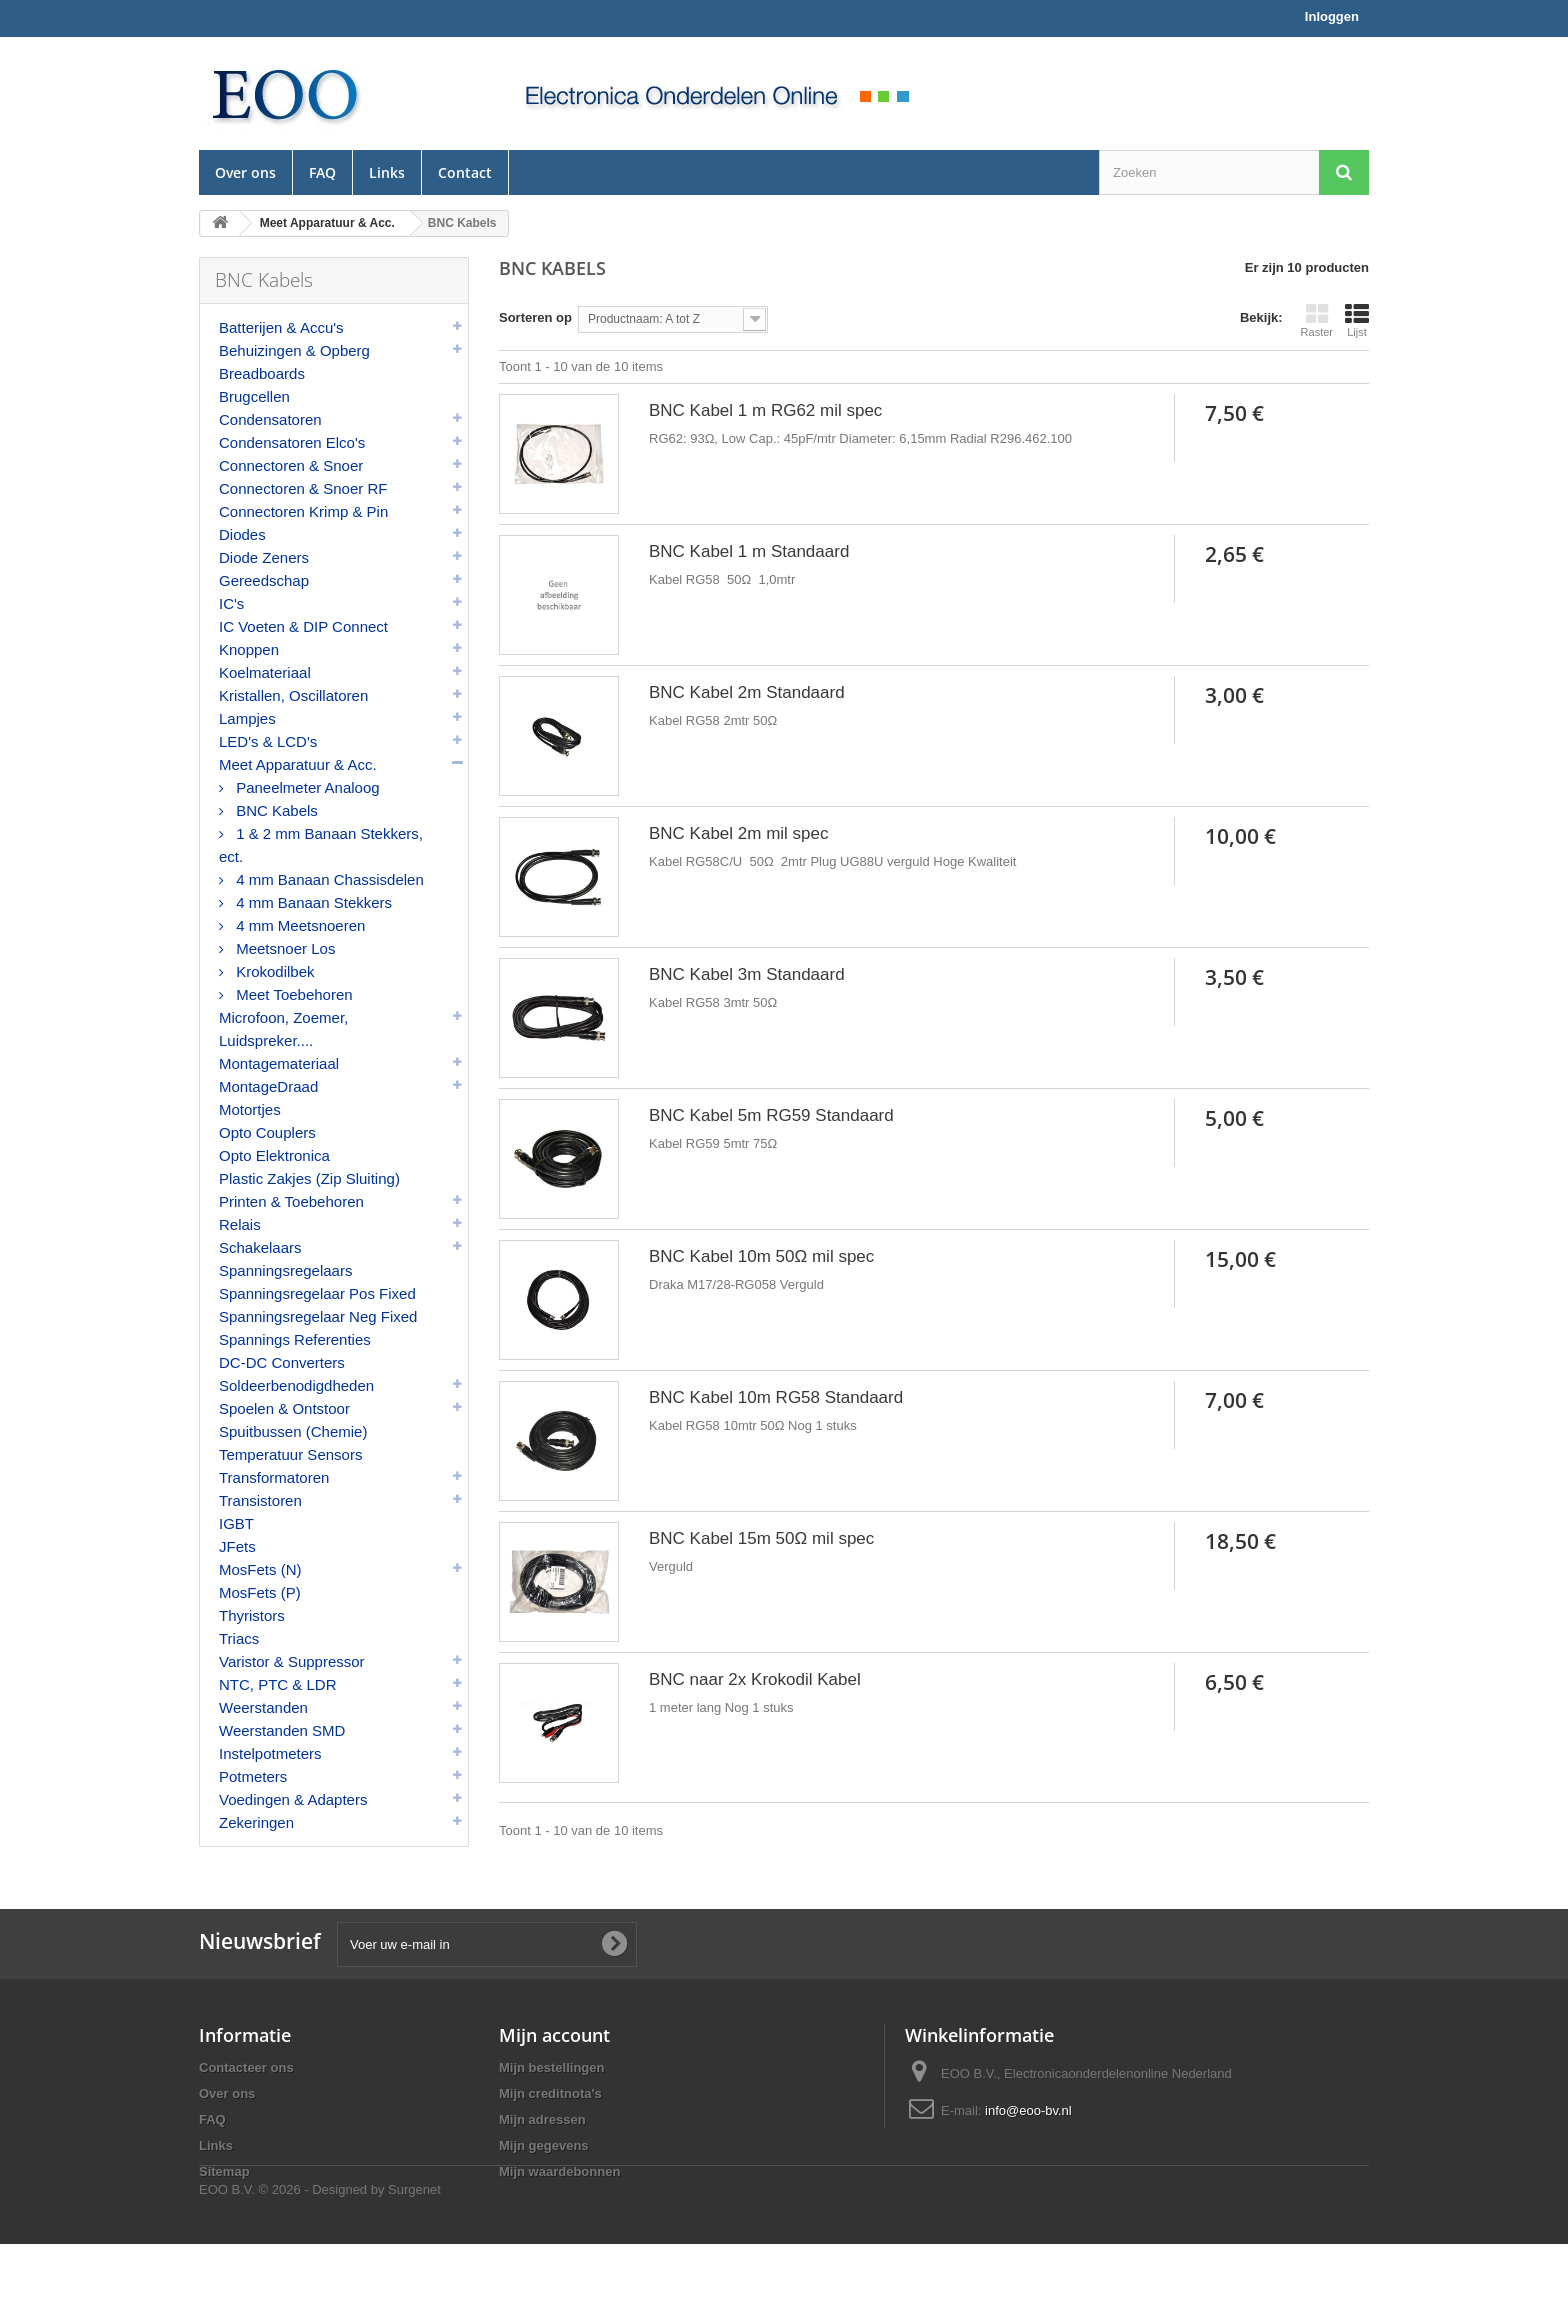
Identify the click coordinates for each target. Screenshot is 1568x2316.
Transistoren (260, 1500)
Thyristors (252, 1615)
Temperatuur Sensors (290, 1454)
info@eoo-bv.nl (1028, 2128)
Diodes (242, 534)
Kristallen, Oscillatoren (293, 695)
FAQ (322, 172)
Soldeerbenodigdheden (296, 1385)
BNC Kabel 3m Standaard (747, 974)
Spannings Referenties (295, 1339)
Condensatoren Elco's (292, 442)
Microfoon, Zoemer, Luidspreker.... (283, 1029)
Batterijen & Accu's (281, 327)
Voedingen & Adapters (293, 1799)
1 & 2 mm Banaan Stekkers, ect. (321, 845)
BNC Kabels (275, 810)
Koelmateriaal (265, 672)
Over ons (245, 172)
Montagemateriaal (279, 1063)
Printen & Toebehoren (291, 1201)
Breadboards (262, 373)
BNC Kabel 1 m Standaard (749, 551)
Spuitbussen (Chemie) (293, 1431)
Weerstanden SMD (282, 1730)
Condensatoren (270, 419)
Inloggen (1332, 16)
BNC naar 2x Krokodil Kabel (755, 1679)
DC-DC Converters (282, 1362)
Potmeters (253, 1776)
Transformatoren (274, 1477)
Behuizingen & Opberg (294, 350)
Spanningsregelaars (285, 1270)
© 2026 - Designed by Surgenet (350, 2261)
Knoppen (249, 649)
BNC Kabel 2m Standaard (747, 692)
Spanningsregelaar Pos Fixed (317, 1293)
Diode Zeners (264, 557)
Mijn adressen (542, 2137)
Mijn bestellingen (551, 2085)
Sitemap (224, 2189)
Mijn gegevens (544, 2163)
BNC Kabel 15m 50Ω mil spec (761, 1538)
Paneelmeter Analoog (306, 787)
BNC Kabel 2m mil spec (739, 833)
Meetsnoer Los (283, 948)
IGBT (236, 1523)
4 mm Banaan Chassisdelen (328, 879)
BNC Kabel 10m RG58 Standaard (776, 1397)
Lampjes (247, 718)
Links (387, 172)
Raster (1317, 320)
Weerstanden (263, 1707)
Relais (240, 1224)
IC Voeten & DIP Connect (303, 626)
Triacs (239, 1638)
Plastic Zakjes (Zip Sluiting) (309, 1178)
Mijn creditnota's (550, 2111)
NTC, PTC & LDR (278, 1684)
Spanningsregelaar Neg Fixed (318, 1316)
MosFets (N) (260, 1569)
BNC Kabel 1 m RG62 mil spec (765, 410)
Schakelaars (260, 1247)
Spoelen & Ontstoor (284, 1408)
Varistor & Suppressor (292, 1661)
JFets (237, 1546)
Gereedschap (264, 580)
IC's (231, 603)
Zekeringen (256, 1822)
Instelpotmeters (270, 1753)
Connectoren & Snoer (291, 465)
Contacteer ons (246, 2085)
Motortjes (250, 1109)
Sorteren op (535, 317)
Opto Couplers (267, 1132)
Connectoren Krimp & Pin (303, 511)
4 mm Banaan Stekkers (312, 902)
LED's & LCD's (268, 741)
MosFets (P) (260, 1592)
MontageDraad (268, 1086)
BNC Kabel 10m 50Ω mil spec (761, 1256)
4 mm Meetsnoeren (298, 925)
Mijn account (554, 2053)
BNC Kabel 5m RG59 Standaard (771, 1115)
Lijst (1357, 320)
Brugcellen (254, 396)
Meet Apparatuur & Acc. (298, 764)
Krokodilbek (273, 971)
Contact (465, 172)
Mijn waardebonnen (559, 2189)
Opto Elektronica (274, 1155)
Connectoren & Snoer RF (303, 488)
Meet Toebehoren (292, 994)
